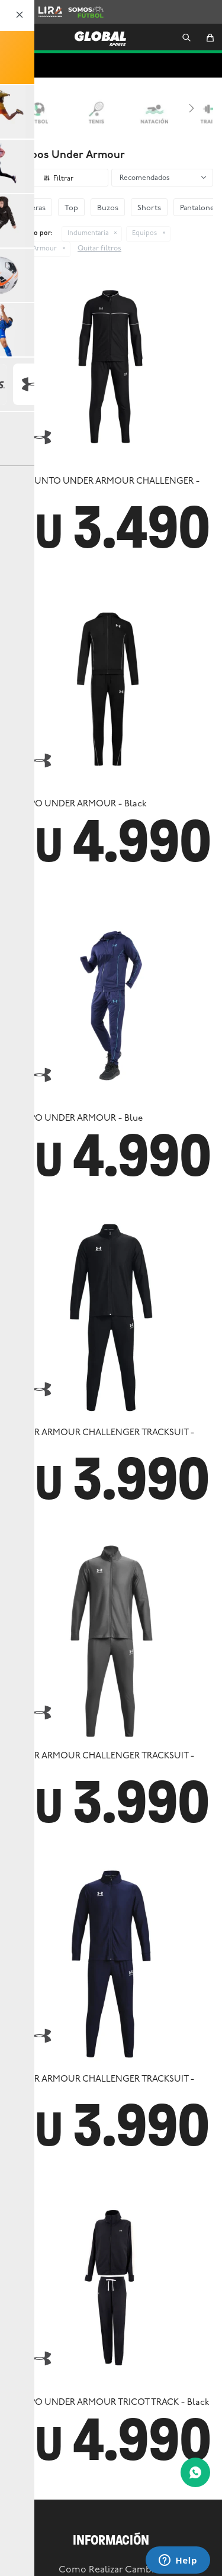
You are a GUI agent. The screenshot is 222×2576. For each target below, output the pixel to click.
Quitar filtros (99, 248)
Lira (45, 5)
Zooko (14, 5)
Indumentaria (87, 233)
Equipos (144, 233)
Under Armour (34, 249)
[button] (186, 38)
